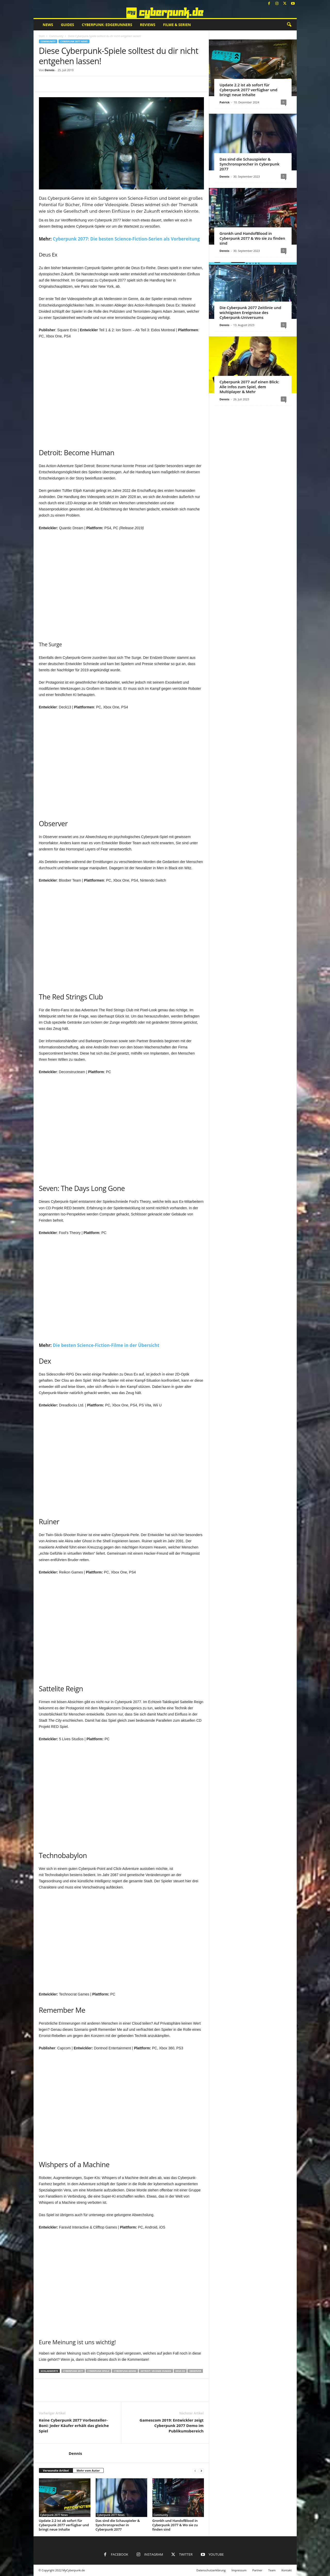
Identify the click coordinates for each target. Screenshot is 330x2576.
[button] (289, 24)
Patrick (225, 102)
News (48, 24)
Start (42, 36)
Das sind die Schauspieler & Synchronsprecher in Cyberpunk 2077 (118, 2525)
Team (272, 2570)
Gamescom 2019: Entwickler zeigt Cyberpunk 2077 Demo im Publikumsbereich (171, 2425)
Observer (195, 2371)
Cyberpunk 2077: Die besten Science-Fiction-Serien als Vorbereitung (126, 239)
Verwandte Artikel (56, 2470)
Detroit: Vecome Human (156, 2371)
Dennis (49, 70)
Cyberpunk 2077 (73, 2371)
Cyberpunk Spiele (98, 2371)
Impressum (239, 2570)
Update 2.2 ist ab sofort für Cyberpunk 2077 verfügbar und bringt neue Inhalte (64, 2525)
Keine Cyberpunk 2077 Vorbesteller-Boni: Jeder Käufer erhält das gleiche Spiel (74, 2425)
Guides (67, 24)
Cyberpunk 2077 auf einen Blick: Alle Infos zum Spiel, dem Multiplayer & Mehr (249, 386)
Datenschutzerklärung (211, 2570)
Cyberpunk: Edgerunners (107, 24)
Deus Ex (180, 2371)
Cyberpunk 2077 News (73, 41)
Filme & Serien (177, 24)
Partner (257, 2570)
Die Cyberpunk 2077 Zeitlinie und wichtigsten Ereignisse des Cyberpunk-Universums (250, 312)
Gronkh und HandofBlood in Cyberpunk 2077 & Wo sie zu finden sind (175, 2525)
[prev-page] (195, 2470)
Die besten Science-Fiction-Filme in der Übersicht (106, 1345)
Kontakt (287, 2570)
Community (56, 36)
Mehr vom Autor (88, 2470)
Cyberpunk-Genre (125, 2371)
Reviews (147, 24)
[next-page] (201, 2470)
